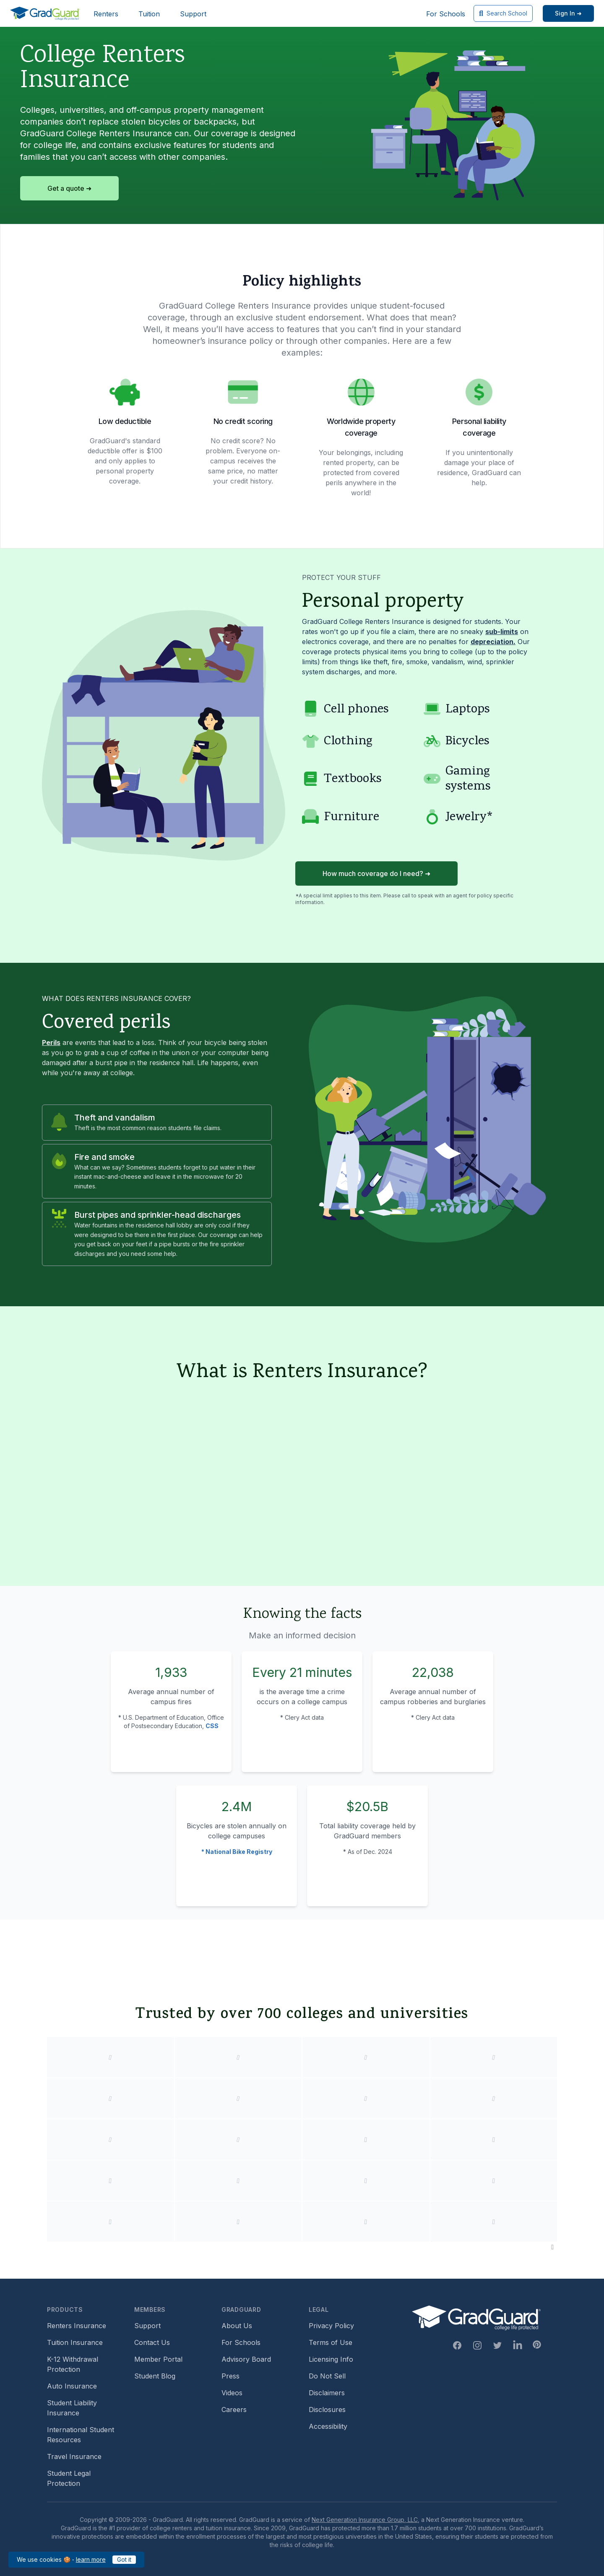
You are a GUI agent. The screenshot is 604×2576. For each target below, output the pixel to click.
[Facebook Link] (457, 2345)
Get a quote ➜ (69, 188)
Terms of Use (330, 2342)
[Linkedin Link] (518, 2345)
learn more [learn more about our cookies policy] (91, 2559)
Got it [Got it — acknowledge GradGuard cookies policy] (124, 2559)
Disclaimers (327, 2393)
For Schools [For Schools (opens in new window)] (445, 14)
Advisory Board (246, 2359)
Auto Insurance (72, 2386)
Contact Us (152, 2342)
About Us (236, 2325)
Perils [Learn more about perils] (51, 1042)
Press (230, 2376)
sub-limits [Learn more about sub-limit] (501, 631)
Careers (234, 2409)
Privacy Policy (331, 2325)
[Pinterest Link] (537, 2344)
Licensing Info (331, 2359)
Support (193, 14)
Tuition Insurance (75, 2342)
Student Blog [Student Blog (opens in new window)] (154, 2376)
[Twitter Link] (497, 2345)
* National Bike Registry (236, 1851)
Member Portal (158, 2359)
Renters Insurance (76, 2325)
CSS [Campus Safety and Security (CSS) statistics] (212, 1725)
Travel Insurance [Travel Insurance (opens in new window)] (74, 2456)
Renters (106, 14)
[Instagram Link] (477, 2345)
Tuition (149, 14)
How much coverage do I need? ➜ (376, 873)
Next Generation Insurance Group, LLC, (365, 2519)
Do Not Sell (327, 2376)
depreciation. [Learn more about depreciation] (493, 641)
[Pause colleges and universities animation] (552, 2247)
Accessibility (328, 2426)
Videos (231, 2393)
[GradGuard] (45, 13)
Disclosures (327, 2409)
